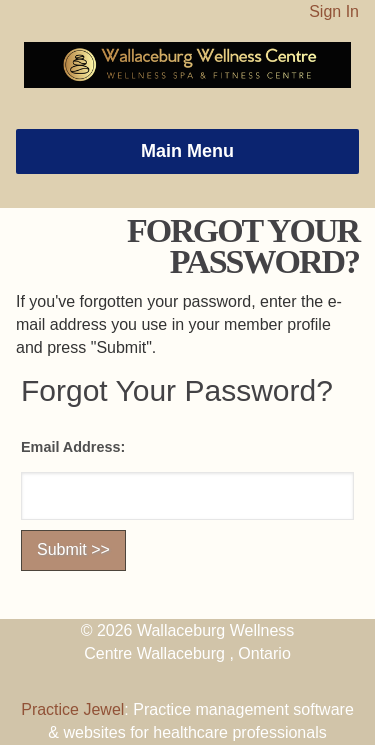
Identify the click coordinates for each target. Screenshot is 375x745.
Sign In (334, 11)
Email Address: (73, 447)
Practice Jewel (72, 709)
